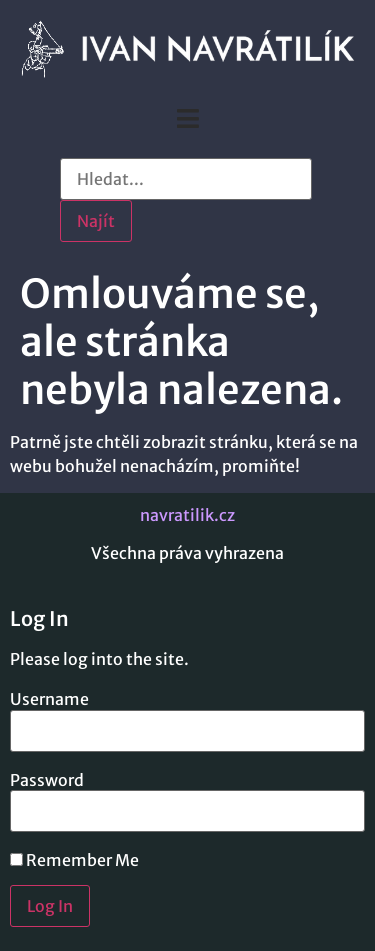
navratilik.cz (187, 515)
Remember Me (74, 860)
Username (49, 699)
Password (47, 780)
